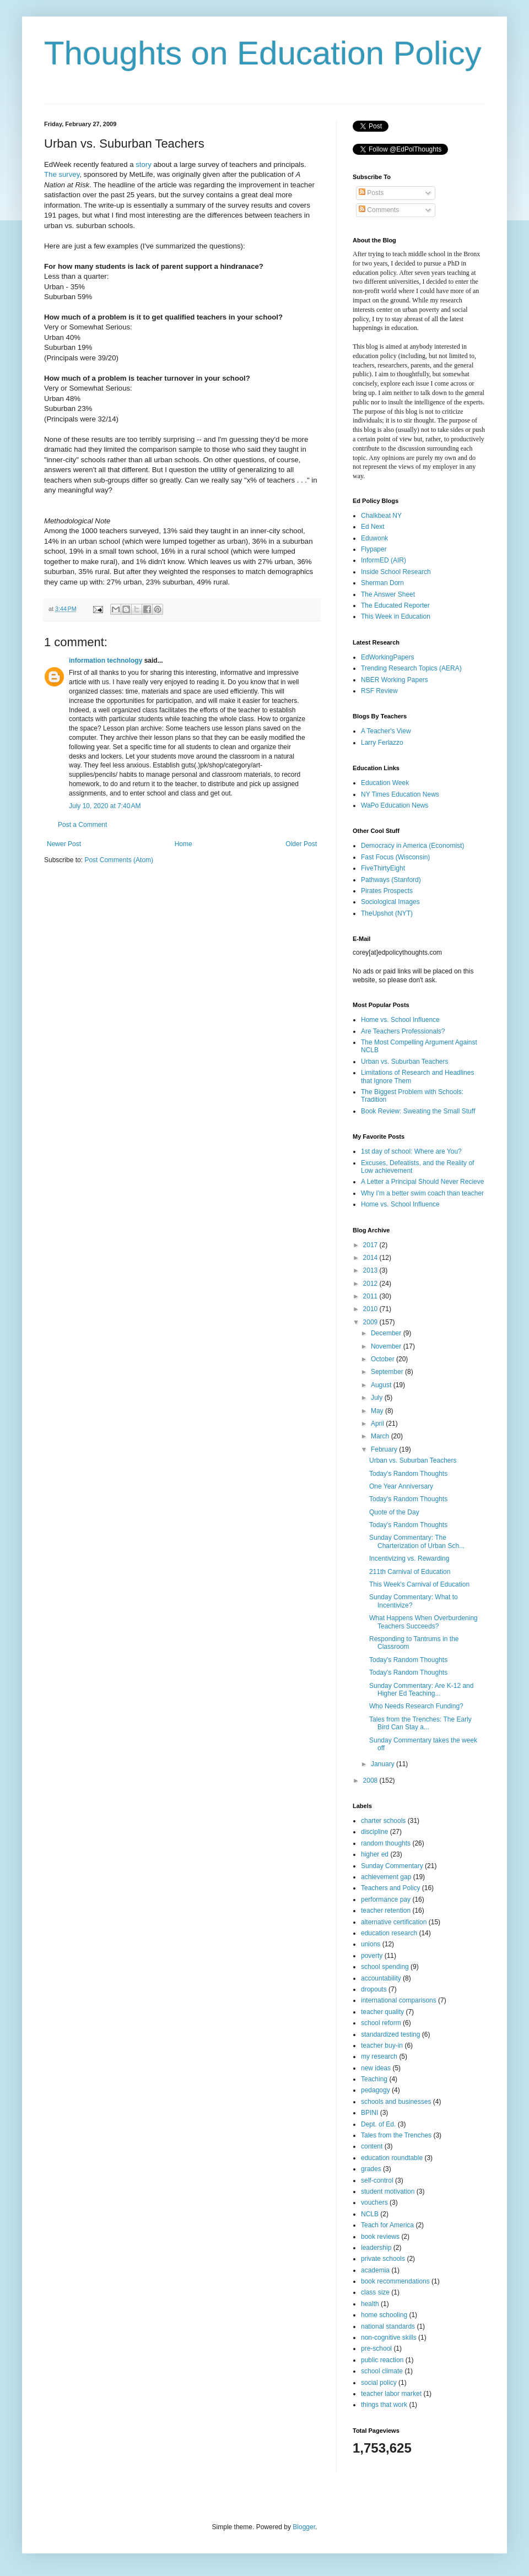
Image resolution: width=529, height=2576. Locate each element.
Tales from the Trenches (396, 2135)
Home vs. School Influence (400, 1020)
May (378, 1411)
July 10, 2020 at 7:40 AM (105, 806)
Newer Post (64, 844)
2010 (371, 1309)
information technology (105, 660)
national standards (388, 2326)
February (385, 1449)
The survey (61, 174)
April (378, 1423)
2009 (371, 1322)
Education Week (385, 783)
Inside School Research (396, 572)
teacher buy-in (382, 2045)
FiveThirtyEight (383, 868)
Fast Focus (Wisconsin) (395, 857)
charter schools (383, 1821)
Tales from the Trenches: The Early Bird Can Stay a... (420, 1723)
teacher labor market (391, 2394)
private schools (383, 2259)
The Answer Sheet (388, 594)
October (383, 1359)
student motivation (387, 2191)
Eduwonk (374, 538)
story (144, 164)
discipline (374, 1832)
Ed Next (373, 527)
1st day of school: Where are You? (411, 1151)
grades (371, 2169)
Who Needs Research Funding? (416, 1706)
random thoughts (386, 1843)
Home (183, 844)
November (387, 1346)
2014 (371, 1258)
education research (389, 1933)
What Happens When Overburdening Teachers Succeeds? (423, 1622)
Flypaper (374, 549)
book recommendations (395, 2281)
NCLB (370, 2214)
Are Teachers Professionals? (403, 1031)
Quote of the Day (394, 1512)
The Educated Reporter (395, 605)
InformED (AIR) (383, 560)
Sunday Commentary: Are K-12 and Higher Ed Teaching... (421, 1689)
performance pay (386, 1899)
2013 (371, 1270)
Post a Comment (82, 825)
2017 (371, 1245)
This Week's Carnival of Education (419, 1584)
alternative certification (394, 1922)
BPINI (369, 2113)
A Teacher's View (386, 731)
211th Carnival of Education (409, 1572)
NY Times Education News (400, 794)
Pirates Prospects (387, 891)
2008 (371, 1780)
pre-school (376, 2348)
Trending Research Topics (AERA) (411, 668)
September (388, 1372)
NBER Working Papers (394, 680)
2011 (371, 1296)
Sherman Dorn (382, 583)
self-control (377, 2180)
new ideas (376, 2068)
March (381, 1436)
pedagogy (375, 2090)
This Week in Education (395, 616)
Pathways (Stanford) (391, 880)
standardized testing (390, 2034)
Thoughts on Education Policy (263, 53)
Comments (379, 210)
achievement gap (386, 1877)
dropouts (374, 1989)
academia (375, 2270)
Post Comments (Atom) (118, 860)
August (382, 1385)
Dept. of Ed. (378, 2124)
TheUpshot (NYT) (387, 913)
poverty (371, 1956)
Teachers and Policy (390, 1888)
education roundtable (392, 2158)
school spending (385, 1967)
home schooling (384, 2315)
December (387, 1333)
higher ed (374, 1854)
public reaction (382, 2360)
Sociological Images (390, 902)
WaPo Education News (394, 805)
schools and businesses (396, 2102)
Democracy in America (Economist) (412, 845)
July (378, 1397)
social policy (379, 2382)
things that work (384, 2405)
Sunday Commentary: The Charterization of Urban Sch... (417, 1541)
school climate (382, 2371)
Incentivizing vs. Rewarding (409, 1558)
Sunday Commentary (392, 1866)
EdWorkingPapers (387, 657)
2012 (371, 1283)
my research (379, 2056)
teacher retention (386, 1910)
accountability (381, 1978)
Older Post (301, 844)
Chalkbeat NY (381, 515)
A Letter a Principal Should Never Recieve (422, 1182)
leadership (376, 2248)
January (383, 1764)
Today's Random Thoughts (408, 1474)
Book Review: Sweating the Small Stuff (418, 1111)
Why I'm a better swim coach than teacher (422, 1193)
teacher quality (382, 2012)
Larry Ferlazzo (382, 742)
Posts (371, 193)
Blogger (304, 2527)
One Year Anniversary (401, 1486)
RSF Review (379, 691)
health (370, 2304)
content (371, 2146)
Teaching (374, 2079)
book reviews (380, 2237)
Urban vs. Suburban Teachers (405, 1061)
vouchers (374, 2202)
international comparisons (398, 2000)
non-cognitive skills (389, 2337)
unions (370, 1944)
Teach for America (387, 2225)
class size (375, 2292)
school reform (381, 2023)
